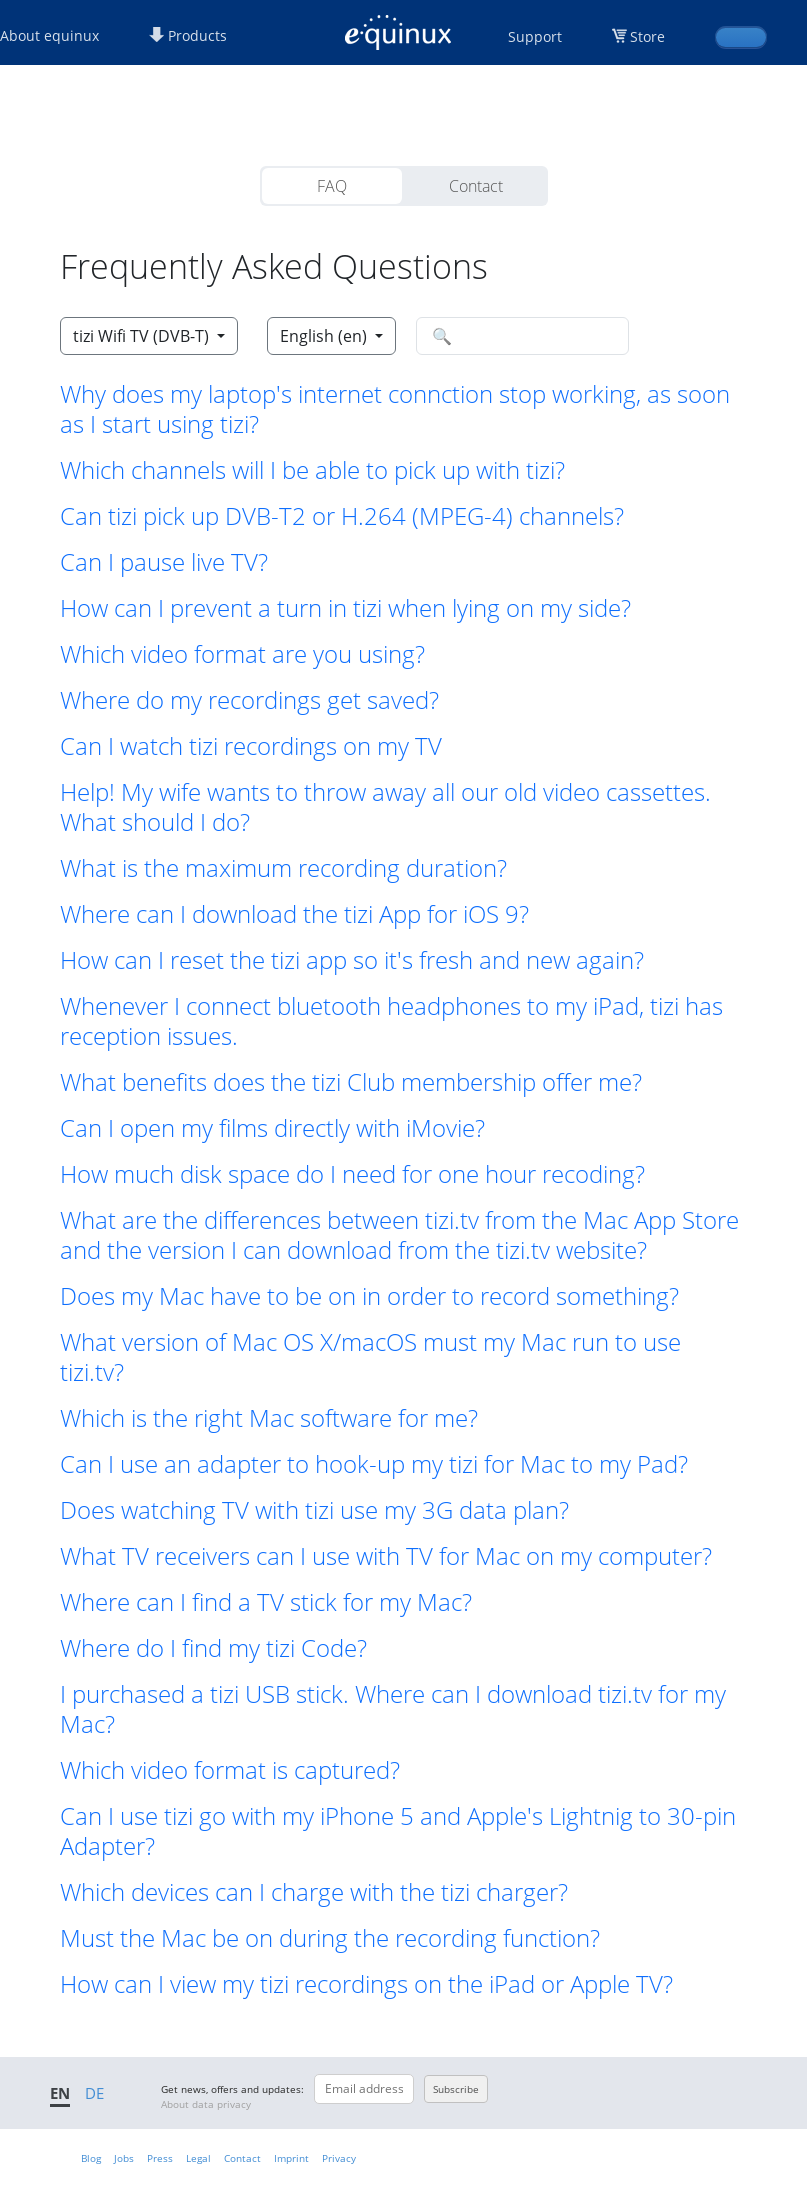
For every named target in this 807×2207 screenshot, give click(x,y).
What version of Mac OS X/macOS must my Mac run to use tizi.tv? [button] (370, 1357)
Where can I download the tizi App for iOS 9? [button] (294, 914)
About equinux (49, 35)
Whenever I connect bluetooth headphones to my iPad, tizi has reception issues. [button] (391, 1021)
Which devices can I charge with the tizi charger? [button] (314, 1892)
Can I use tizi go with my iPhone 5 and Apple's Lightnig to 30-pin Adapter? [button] (398, 1831)
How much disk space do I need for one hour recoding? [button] (352, 1174)
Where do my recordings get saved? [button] (249, 700)
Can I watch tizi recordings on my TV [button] (251, 746)
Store (647, 36)
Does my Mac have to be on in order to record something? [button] (369, 1296)
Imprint (291, 2158)
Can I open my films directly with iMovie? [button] (272, 1128)
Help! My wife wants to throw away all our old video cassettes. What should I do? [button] (385, 807)
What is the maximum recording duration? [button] (283, 868)
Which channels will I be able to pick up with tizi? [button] (312, 470)
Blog (91, 2158)
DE (94, 2093)
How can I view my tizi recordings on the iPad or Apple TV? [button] (366, 1984)
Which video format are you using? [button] (242, 654)
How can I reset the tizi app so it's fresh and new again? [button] (352, 960)
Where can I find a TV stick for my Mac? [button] (266, 1602)
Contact (476, 186)
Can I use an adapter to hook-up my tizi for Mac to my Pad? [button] (374, 1464)
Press (160, 2158)
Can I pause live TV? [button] (164, 562)
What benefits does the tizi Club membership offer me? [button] (351, 1082)
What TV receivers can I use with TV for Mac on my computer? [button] (386, 1556)
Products (188, 35)
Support (535, 36)
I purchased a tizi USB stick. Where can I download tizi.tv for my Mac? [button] (393, 1709)
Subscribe (456, 2089)
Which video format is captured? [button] (230, 1770)
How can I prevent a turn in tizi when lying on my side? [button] (345, 608)
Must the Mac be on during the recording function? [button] (330, 1938)
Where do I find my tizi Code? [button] (213, 1648)
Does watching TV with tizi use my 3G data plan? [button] (314, 1510)
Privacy (339, 2158)
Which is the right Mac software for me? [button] (269, 1418)
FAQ (332, 186)
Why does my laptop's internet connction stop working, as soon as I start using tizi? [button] (395, 409)
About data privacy (206, 2104)
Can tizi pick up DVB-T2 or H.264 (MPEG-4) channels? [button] (342, 516)
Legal (198, 2158)
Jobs (124, 2158)
